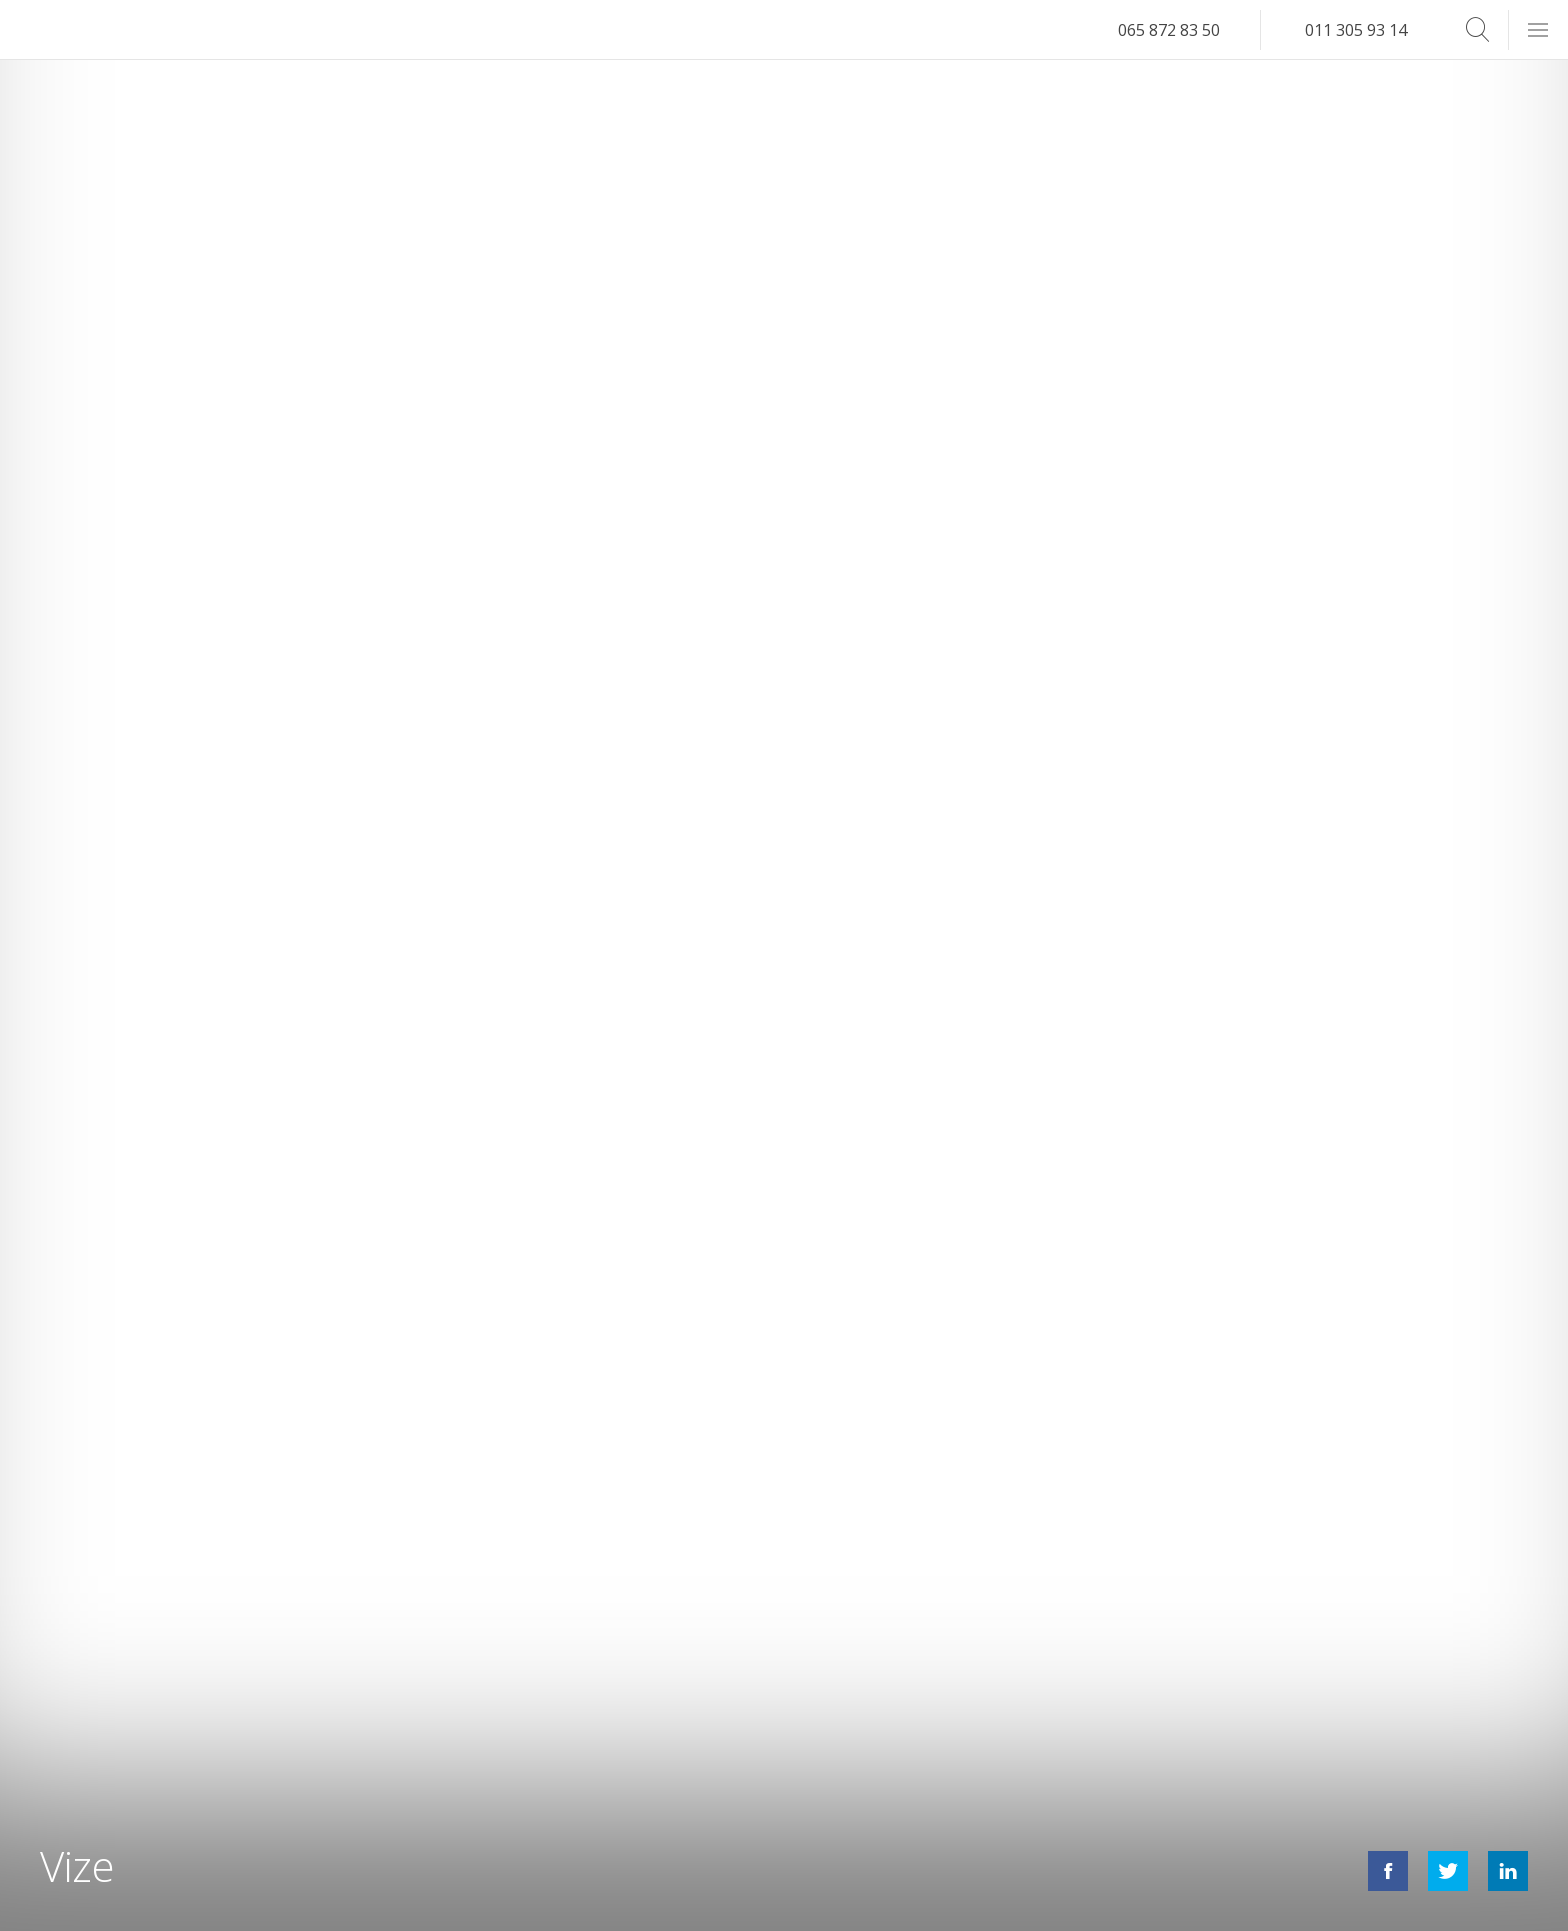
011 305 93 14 (1356, 30)
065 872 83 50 (1169, 30)
